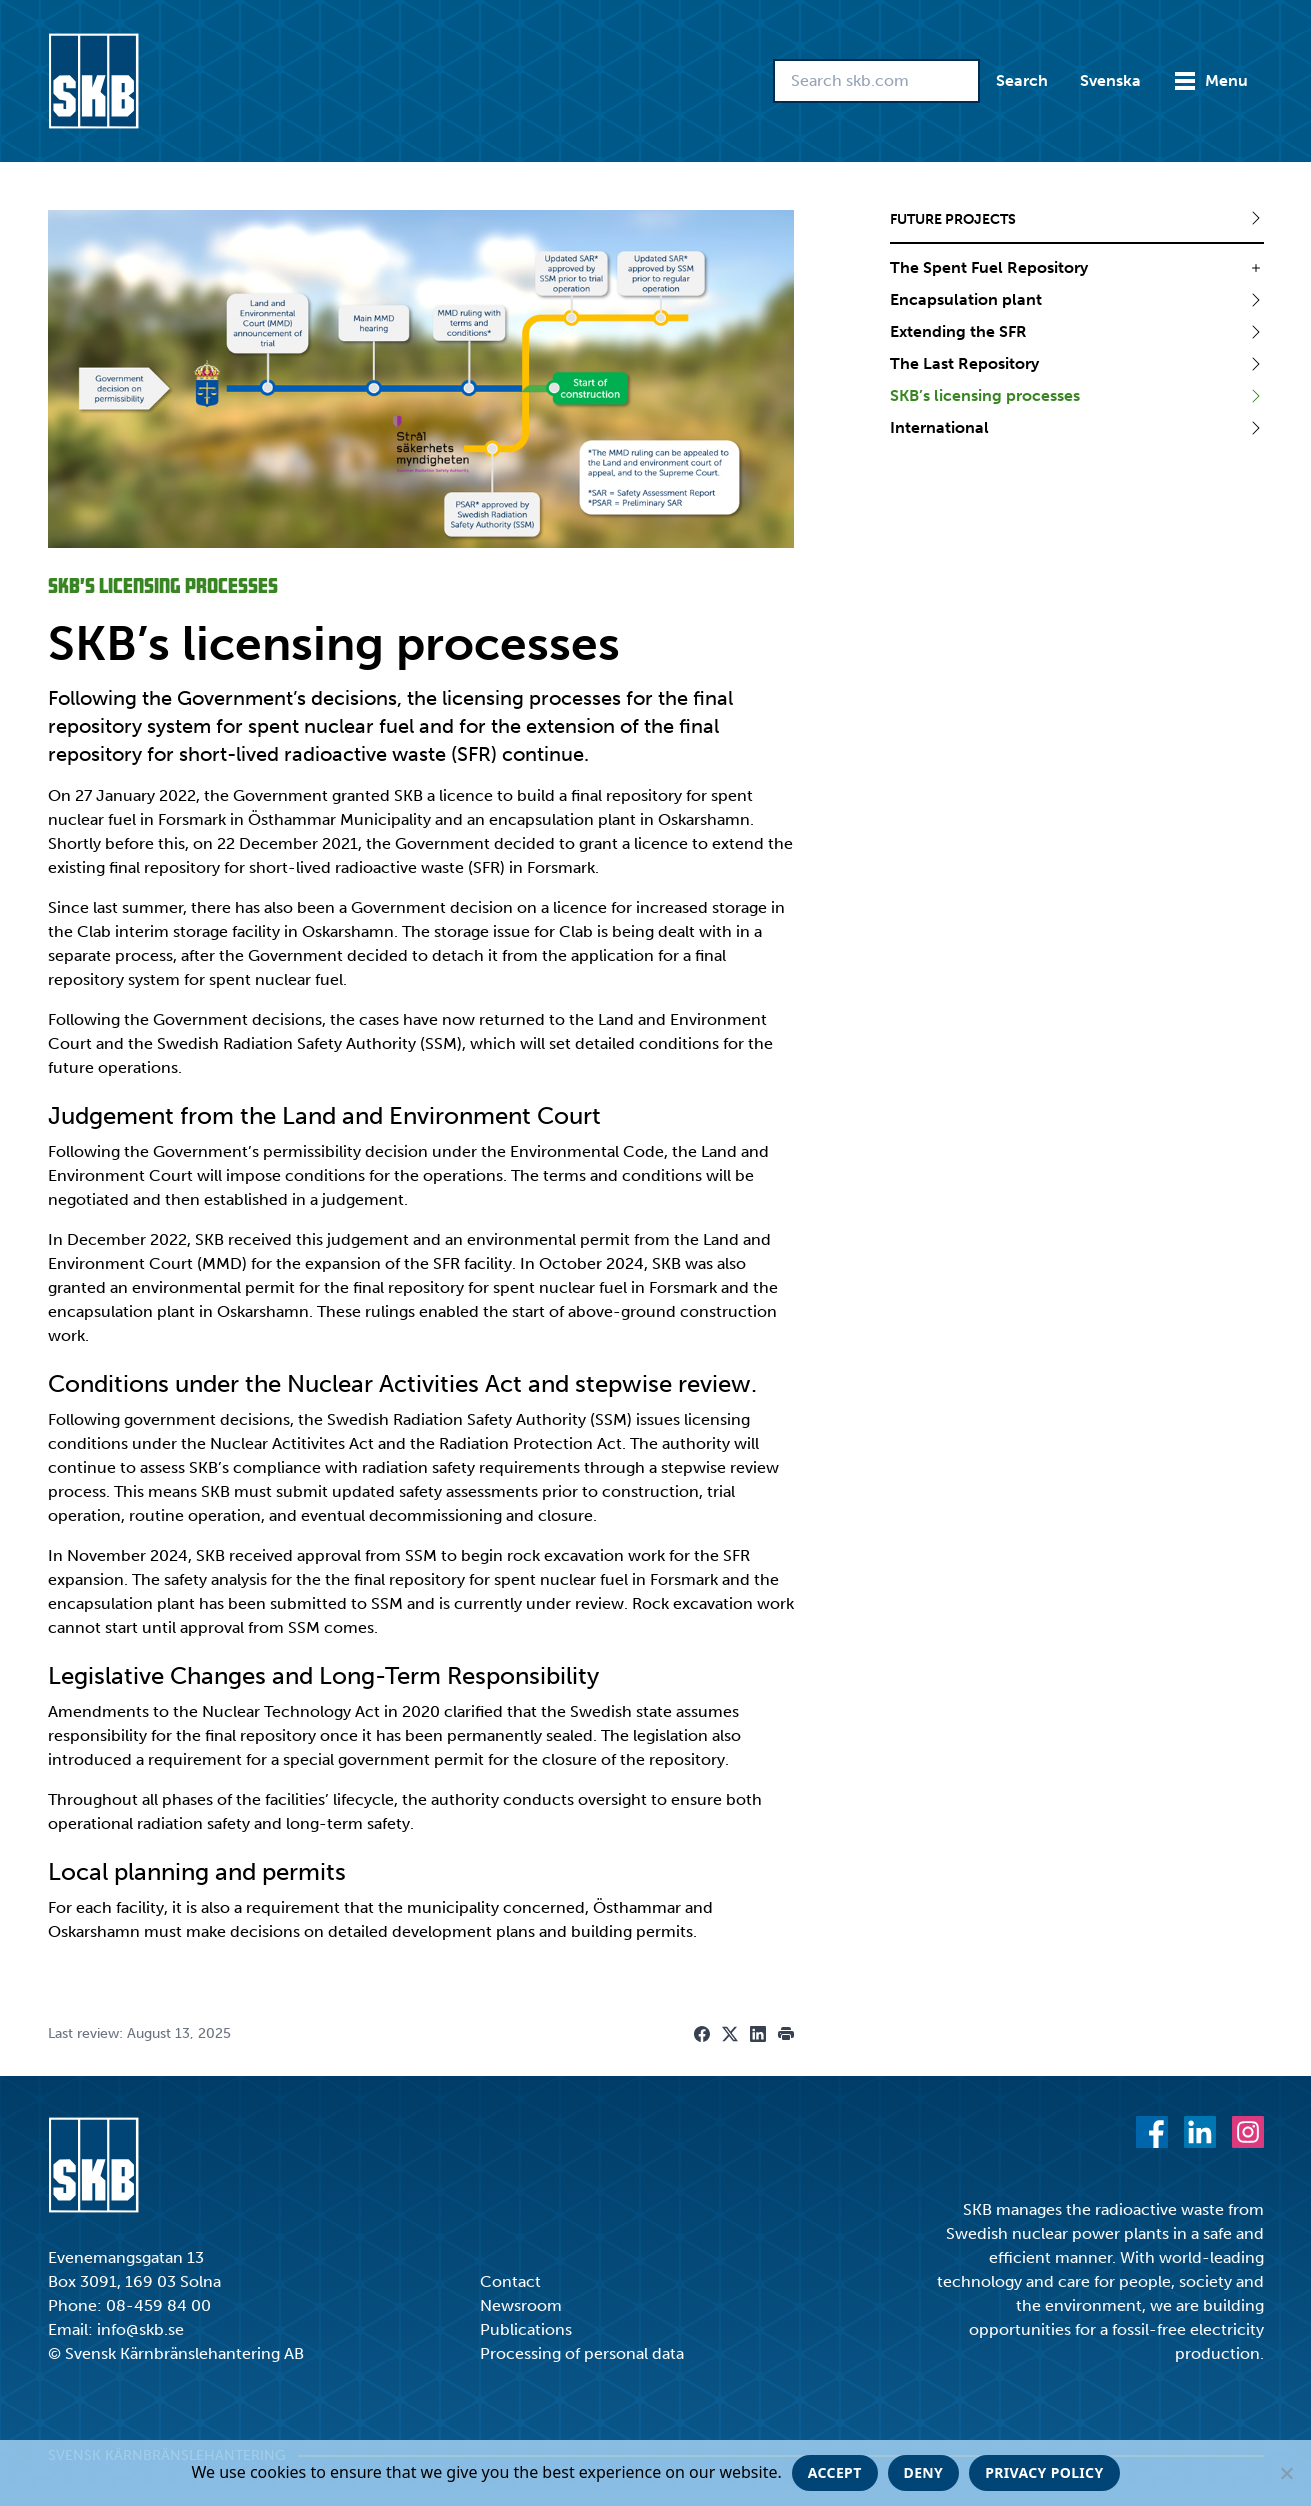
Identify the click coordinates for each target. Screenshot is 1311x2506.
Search (1022, 80)
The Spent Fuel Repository (989, 267)
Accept (835, 2472)
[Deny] (1286, 2473)
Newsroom (521, 2305)
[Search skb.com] (876, 81)
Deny (924, 2472)
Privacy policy (1044, 2472)
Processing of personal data (582, 2353)
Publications (526, 2329)
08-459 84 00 (158, 2305)
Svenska (1110, 80)
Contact (510, 2281)
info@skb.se (140, 2329)
